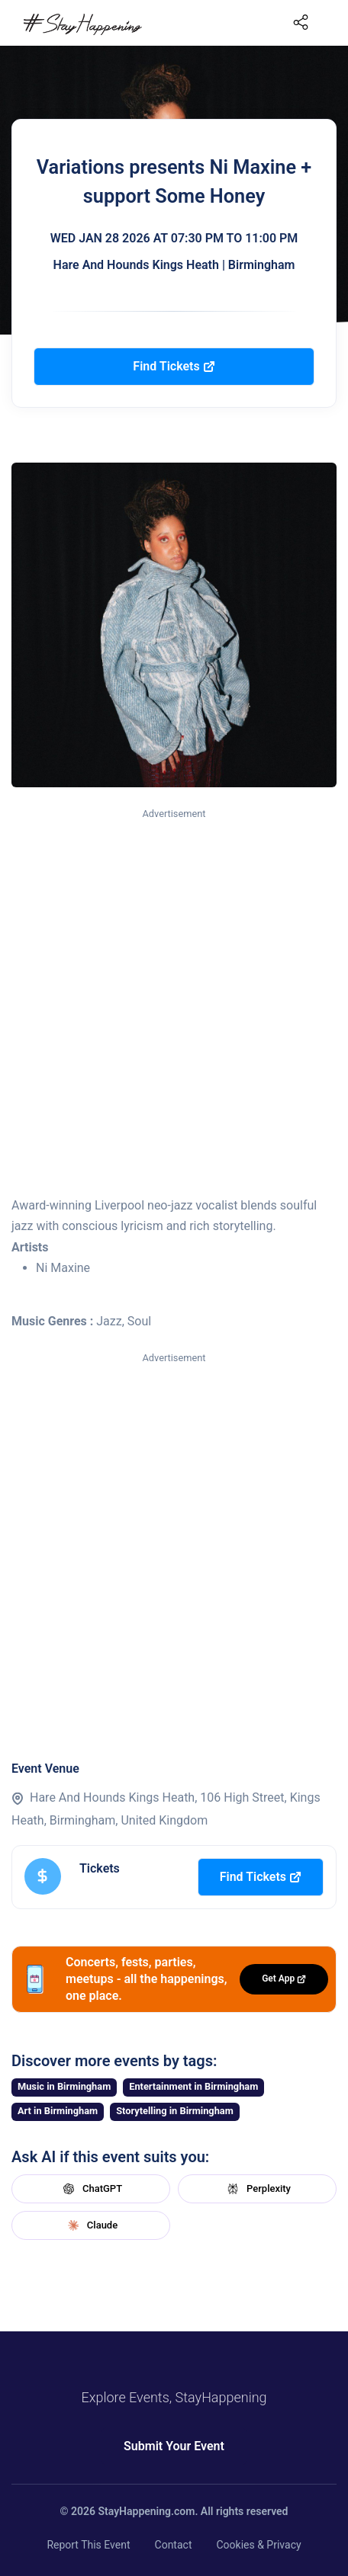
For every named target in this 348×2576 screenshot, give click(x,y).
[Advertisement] (174, 1003)
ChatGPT (91, 2189)
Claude (91, 2225)
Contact (173, 2545)
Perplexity (257, 2189)
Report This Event (88, 2545)
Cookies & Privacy (258, 2545)
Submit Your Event (174, 2446)
